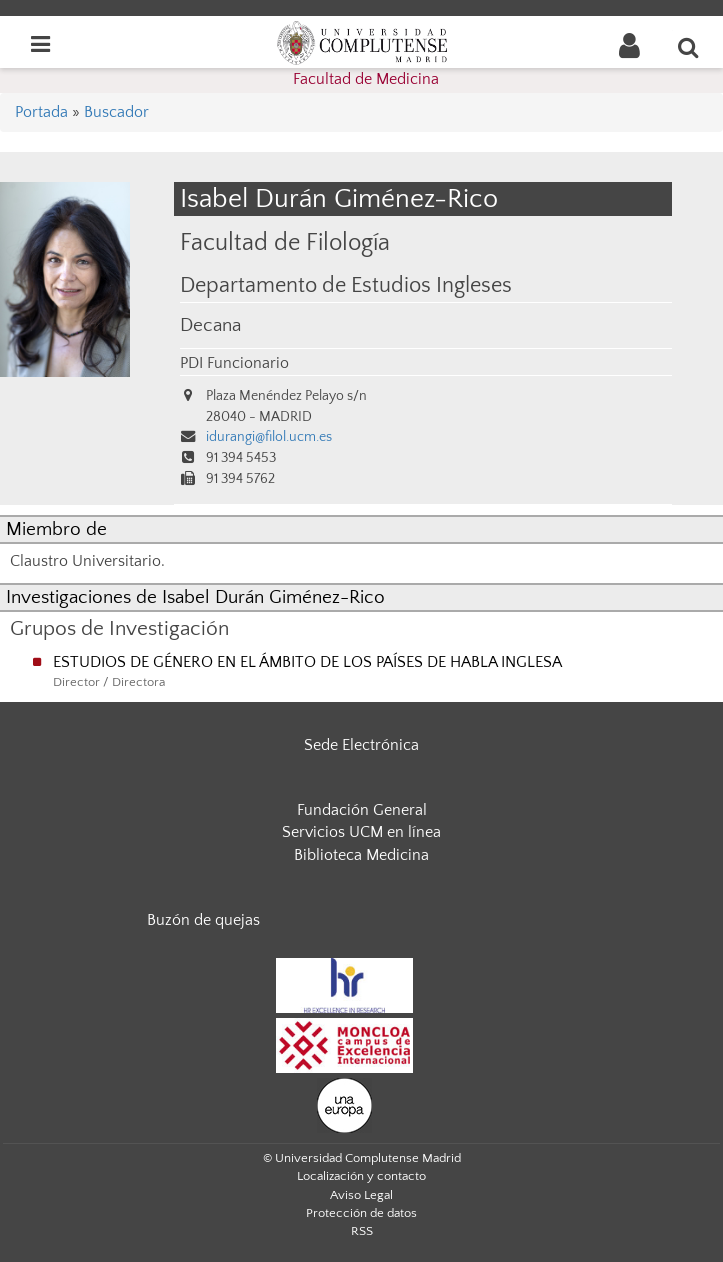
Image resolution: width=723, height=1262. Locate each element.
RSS (362, 1231)
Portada (41, 112)
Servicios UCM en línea (361, 832)
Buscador (116, 112)
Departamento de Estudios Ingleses (346, 286)
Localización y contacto (361, 1176)
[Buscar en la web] (689, 47)
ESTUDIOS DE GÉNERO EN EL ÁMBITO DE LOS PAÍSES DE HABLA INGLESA (307, 662)
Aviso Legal (361, 1195)
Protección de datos (361, 1213)
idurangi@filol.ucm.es (269, 437)
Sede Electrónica (361, 745)
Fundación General (362, 810)
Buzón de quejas (203, 920)
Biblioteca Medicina (361, 855)
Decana (210, 325)
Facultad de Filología (285, 242)
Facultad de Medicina (366, 79)
